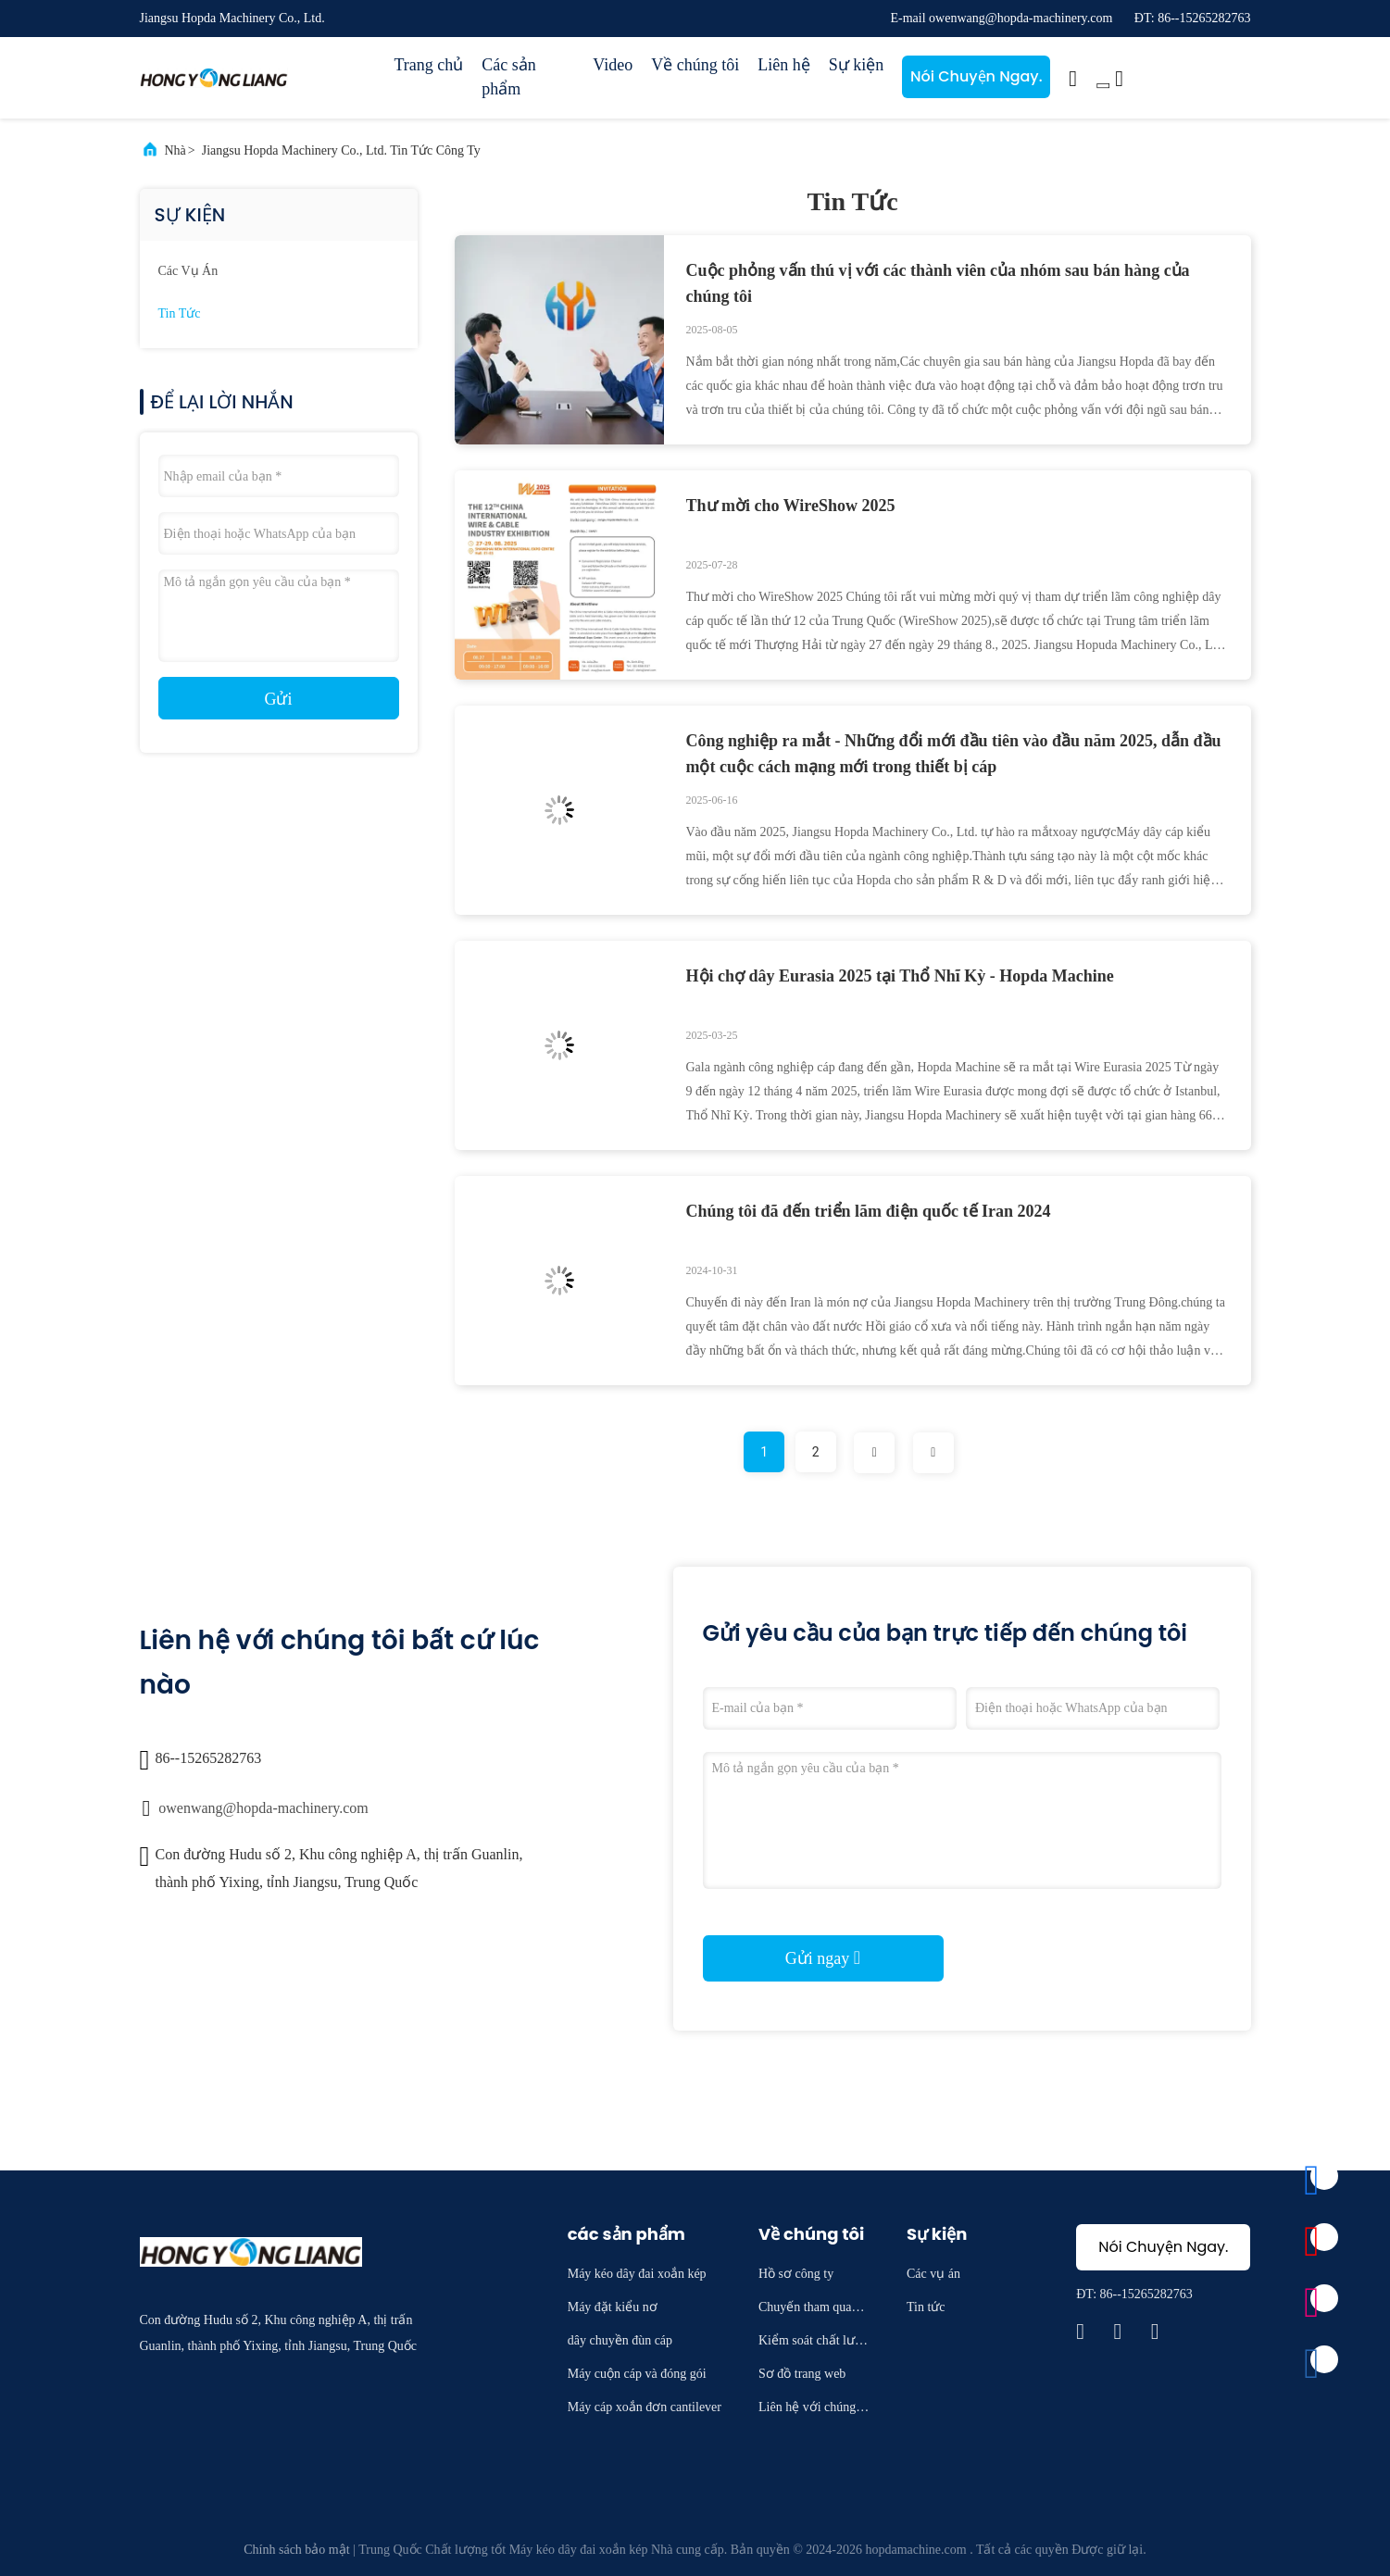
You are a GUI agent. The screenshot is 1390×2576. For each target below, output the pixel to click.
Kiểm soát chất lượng (814, 2343)
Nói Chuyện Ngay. (976, 76)
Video (612, 65)
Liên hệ (784, 65)
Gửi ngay (822, 1957)
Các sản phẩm (509, 77)
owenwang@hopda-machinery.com (263, 1808)
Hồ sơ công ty (795, 2274)
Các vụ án (188, 271)
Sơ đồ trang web (801, 2374)
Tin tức (179, 313)
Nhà (175, 150)
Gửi (279, 699)
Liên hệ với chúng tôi (814, 2410)
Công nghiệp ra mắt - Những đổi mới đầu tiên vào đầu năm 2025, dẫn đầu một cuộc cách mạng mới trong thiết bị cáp (953, 754)
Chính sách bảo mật (296, 2550)
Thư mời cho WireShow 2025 (790, 505)
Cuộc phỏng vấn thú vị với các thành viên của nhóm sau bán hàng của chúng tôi (938, 283)
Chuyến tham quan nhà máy (813, 2310)
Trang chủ (429, 65)
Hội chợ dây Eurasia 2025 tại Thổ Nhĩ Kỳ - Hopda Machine (900, 976)
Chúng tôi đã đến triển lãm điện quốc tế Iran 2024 (868, 1211)
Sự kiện (856, 65)
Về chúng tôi (695, 65)
